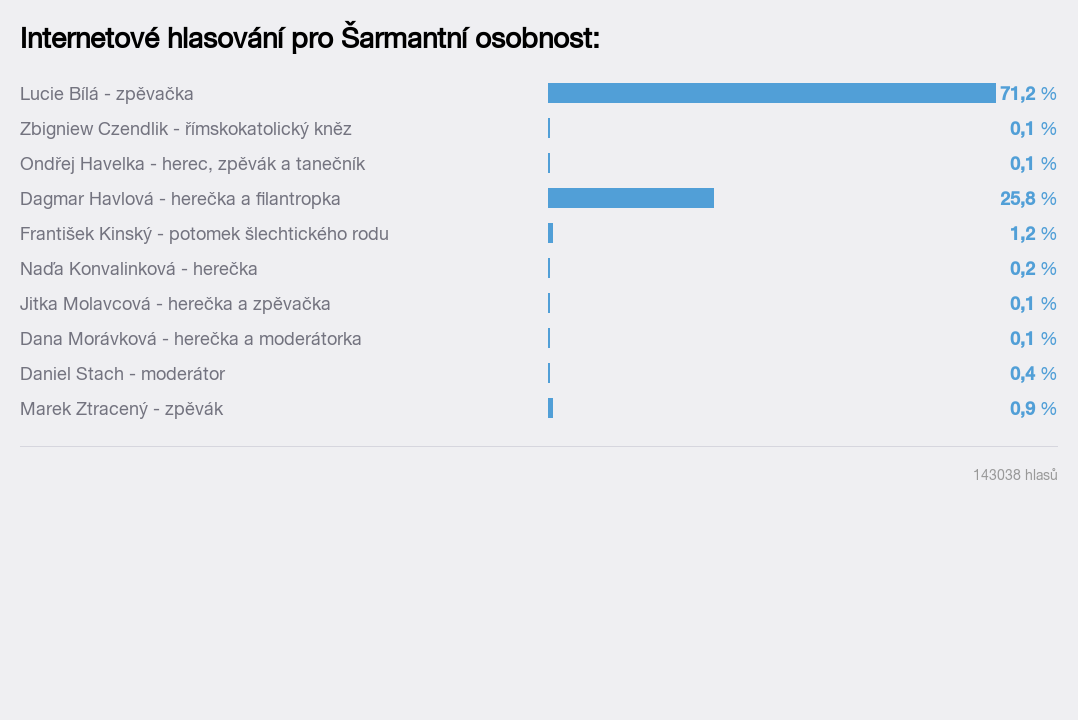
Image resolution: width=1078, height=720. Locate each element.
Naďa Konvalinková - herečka (139, 268)
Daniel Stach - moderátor (122, 373)
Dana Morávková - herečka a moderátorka (191, 338)
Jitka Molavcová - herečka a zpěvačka (175, 303)
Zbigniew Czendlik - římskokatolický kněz (186, 128)
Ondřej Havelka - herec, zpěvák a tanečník (192, 163)
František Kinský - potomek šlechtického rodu (204, 233)
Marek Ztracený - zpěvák (121, 408)
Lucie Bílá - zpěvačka (107, 93)
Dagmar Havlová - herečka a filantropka (180, 198)
